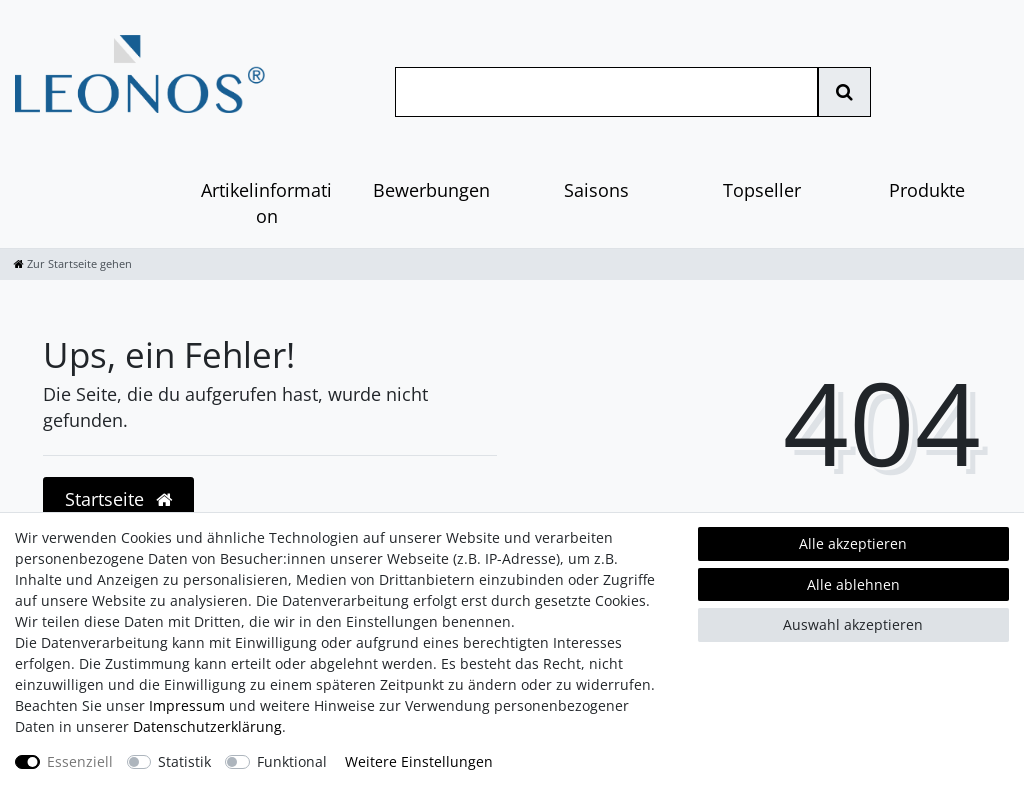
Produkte (927, 190)
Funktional (292, 761)
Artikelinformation (266, 203)
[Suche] (844, 92)
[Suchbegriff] (606, 92)
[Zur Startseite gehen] (73, 263)
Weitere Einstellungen (419, 761)
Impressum (187, 705)
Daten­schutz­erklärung (207, 726)
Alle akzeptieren (853, 543)
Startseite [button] (118, 499)
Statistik (184, 761)
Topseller (762, 190)
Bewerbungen (431, 190)
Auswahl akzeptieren (853, 624)
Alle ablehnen (853, 584)
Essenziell (80, 761)
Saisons (596, 190)
